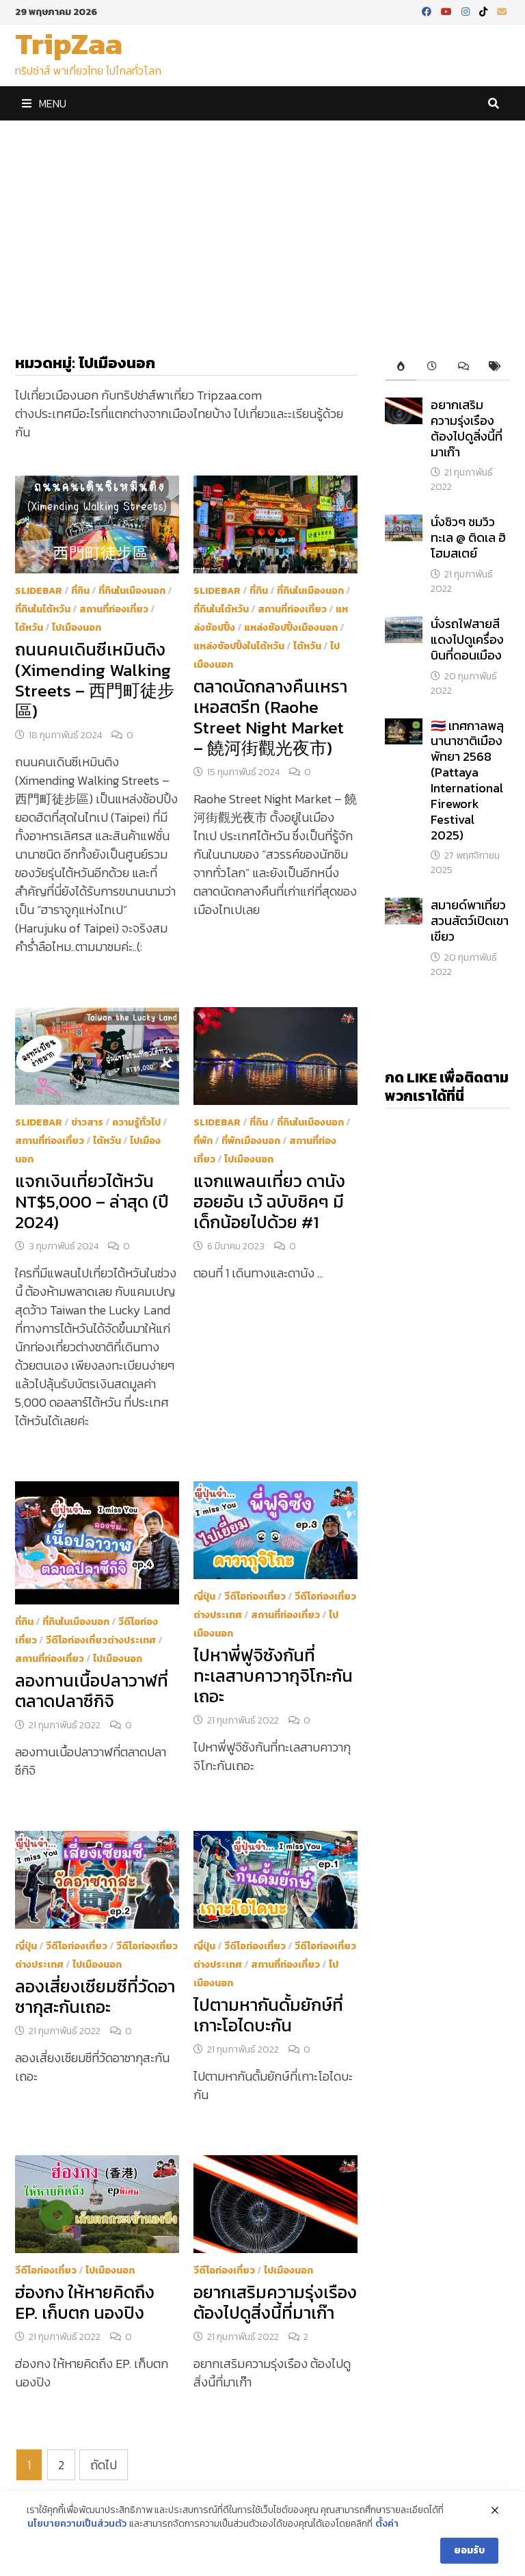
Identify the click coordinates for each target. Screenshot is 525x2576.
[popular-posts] (400, 367)
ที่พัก (203, 1141)
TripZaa (68, 43)
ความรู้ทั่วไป (136, 1122)
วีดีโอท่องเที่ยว (255, 1596)
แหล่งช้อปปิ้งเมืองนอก (291, 628)
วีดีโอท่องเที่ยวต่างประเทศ (101, 1640)
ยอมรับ (469, 2556)
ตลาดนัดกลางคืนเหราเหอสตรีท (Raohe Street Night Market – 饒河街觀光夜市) (270, 717)
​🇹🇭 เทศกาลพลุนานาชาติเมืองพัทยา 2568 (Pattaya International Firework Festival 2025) (467, 780)
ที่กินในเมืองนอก (131, 591)
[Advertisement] (262, 224)
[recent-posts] (432, 367)
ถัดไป (103, 2465)
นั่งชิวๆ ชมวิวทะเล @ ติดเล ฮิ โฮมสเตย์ (468, 537)
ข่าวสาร (87, 1122)
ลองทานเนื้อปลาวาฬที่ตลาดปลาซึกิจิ (91, 1690)
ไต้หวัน (29, 628)
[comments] (463, 367)
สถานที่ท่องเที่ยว (113, 609)
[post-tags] (494, 367)
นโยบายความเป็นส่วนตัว (76, 2529)
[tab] (400, 367)
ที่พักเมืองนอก (250, 1141)
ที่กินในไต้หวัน (42, 609)
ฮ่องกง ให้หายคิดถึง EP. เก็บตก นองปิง (84, 2302)
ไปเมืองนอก (76, 628)
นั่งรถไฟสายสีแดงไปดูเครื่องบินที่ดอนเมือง (467, 639)
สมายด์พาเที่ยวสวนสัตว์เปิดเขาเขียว (470, 921)
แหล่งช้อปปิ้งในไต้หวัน (238, 646)
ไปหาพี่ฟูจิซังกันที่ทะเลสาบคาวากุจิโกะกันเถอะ (273, 1675)
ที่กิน (80, 591)
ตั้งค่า (387, 2529)
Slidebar (38, 591)
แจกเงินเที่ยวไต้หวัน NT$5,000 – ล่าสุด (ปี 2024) (92, 1201)
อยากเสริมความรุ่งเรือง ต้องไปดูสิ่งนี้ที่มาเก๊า (275, 2302)
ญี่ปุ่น (204, 1596)
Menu (44, 103)
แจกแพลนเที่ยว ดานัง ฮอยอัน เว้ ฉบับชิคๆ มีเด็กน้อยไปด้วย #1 (269, 1201)
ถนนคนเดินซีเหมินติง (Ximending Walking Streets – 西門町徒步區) (94, 680)
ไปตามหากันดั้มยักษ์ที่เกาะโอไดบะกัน (268, 2015)
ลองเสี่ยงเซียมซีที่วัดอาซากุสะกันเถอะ (95, 1996)
